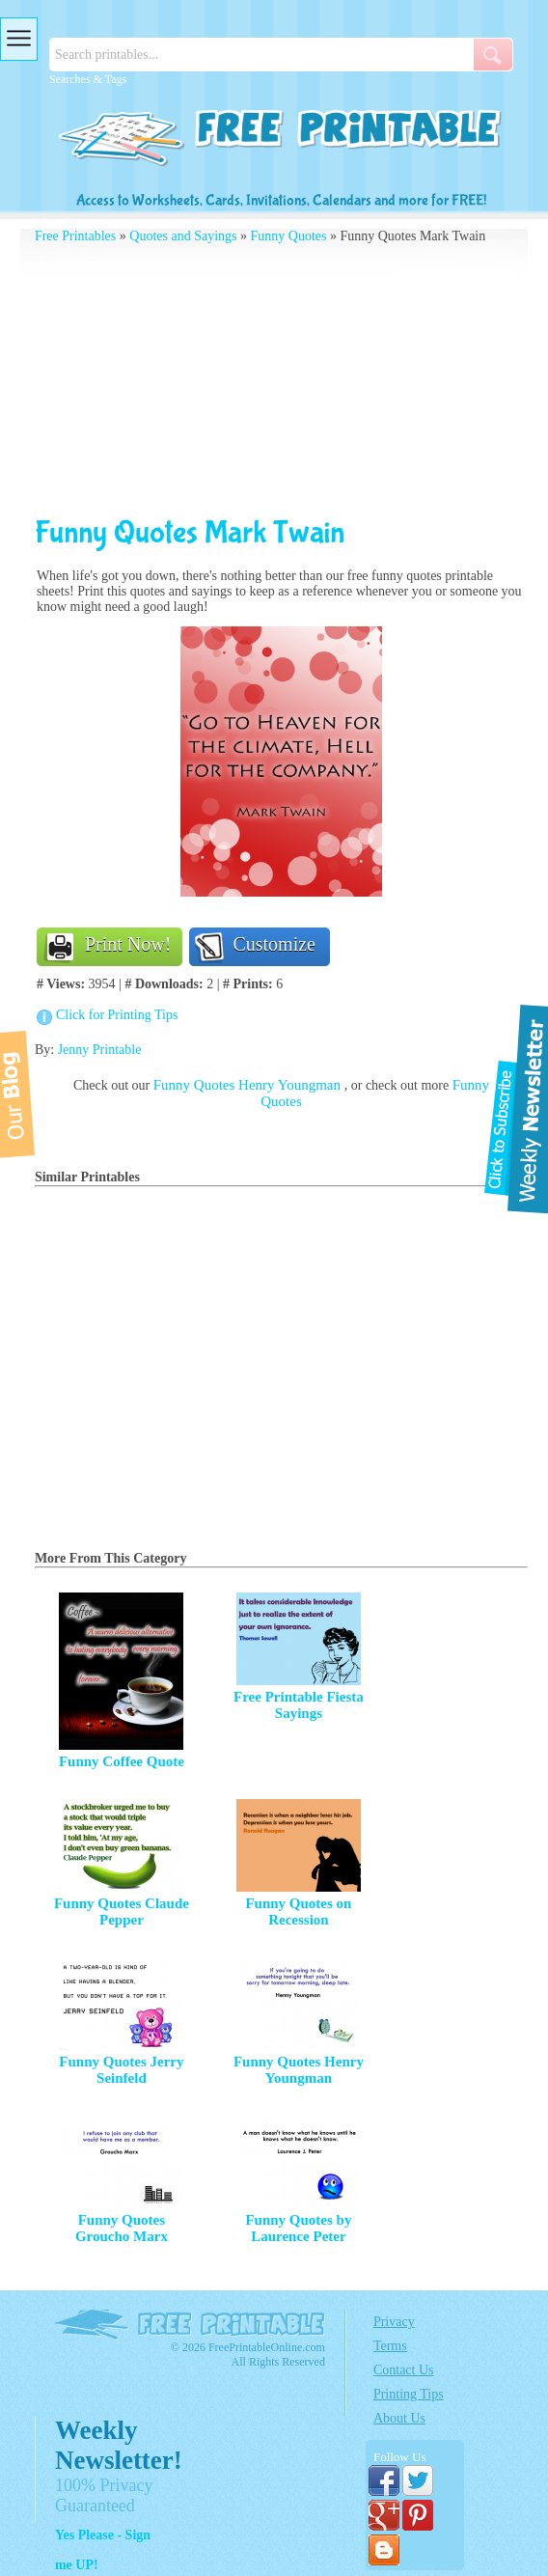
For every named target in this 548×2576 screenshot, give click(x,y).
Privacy (394, 2321)
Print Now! (128, 944)
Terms (390, 2346)
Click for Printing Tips (117, 1015)
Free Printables (75, 236)
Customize (274, 944)
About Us (399, 2418)
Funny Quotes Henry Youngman (248, 1085)
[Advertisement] (281, 379)
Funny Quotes (289, 236)
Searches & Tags (87, 79)
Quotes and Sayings (182, 236)
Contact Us (403, 2370)
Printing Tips (408, 2394)
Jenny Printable (100, 1049)
